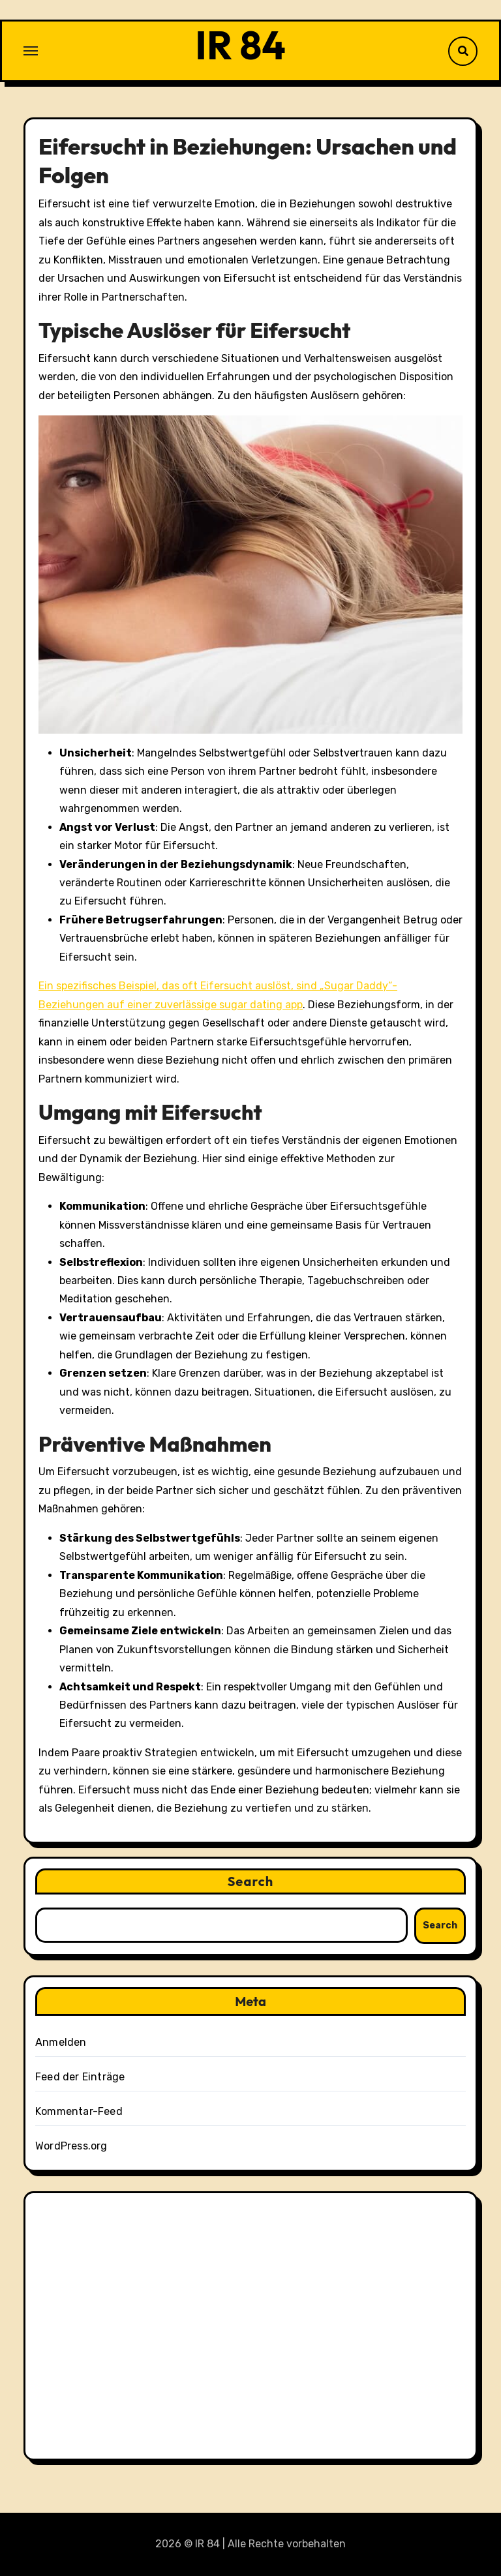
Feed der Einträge (80, 2077)
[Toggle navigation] (30, 50)
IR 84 (240, 45)
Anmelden (61, 2042)
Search (251, 1881)
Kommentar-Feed (79, 2111)
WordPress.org (71, 2146)
